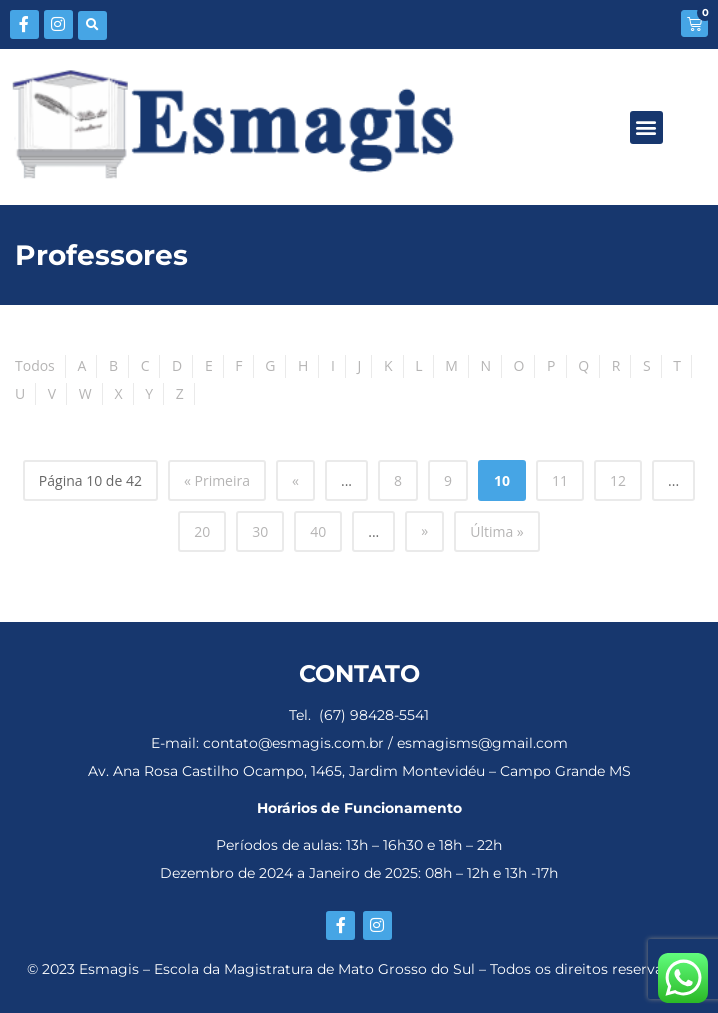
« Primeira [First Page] (217, 480)
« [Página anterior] (295, 480)
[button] (92, 25)
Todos (35, 365)
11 (560, 480)
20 (202, 531)
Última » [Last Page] (497, 531)
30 (260, 531)
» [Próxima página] (424, 530)
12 (618, 480)
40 (318, 531)
